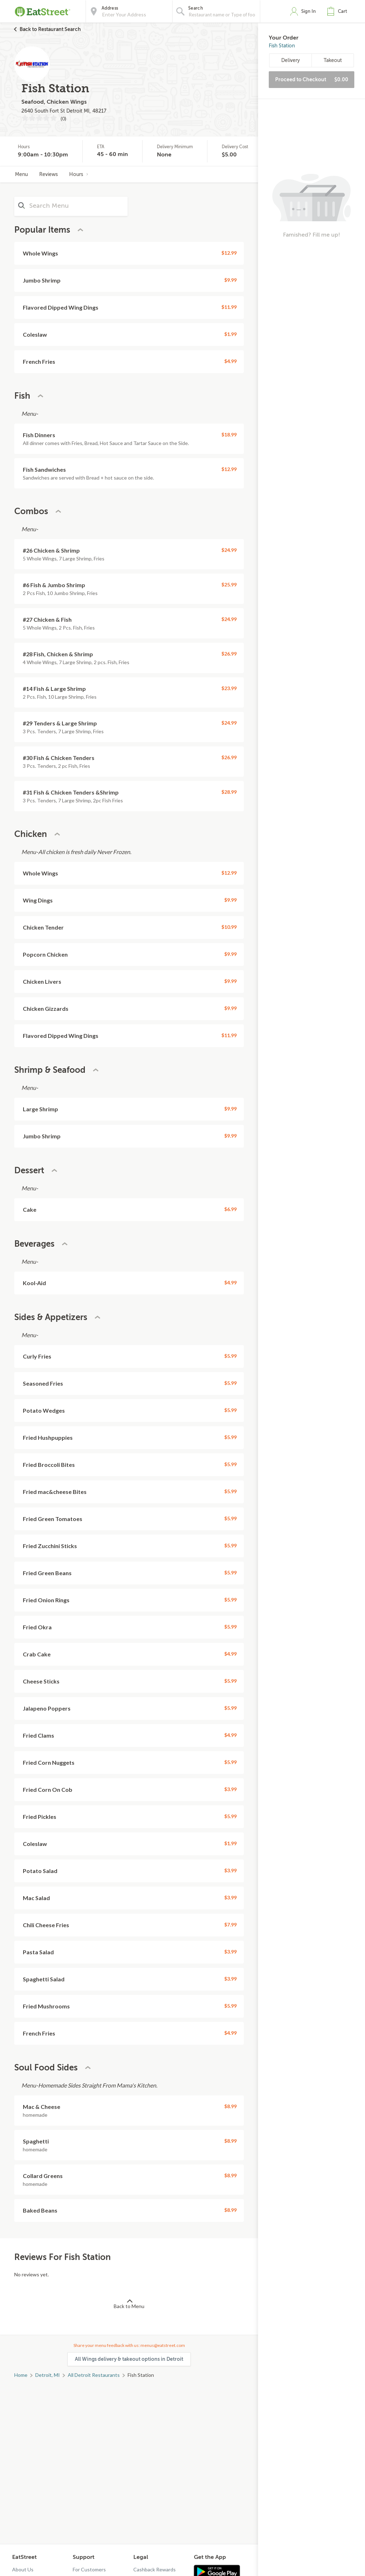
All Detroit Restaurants (94, 2375)
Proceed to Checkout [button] (311, 79)
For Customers (89, 2569)
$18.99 (229, 434)
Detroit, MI (47, 2375)
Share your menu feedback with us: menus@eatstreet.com (129, 2345)
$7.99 (230, 1924)
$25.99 (229, 584)
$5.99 (230, 1356)
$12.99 (229, 253)
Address (110, 8)
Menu (21, 174)
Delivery (290, 60)
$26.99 (229, 654)
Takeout (333, 60)
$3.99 (230, 1789)
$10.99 (229, 927)
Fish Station (282, 45)
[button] (339, 11)
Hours (78, 174)
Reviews (48, 174)
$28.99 (229, 792)
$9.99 (230, 280)
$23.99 (229, 688)
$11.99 (229, 307)
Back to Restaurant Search (50, 29)
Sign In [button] (308, 11)
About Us (23, 2569)
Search (195, 8)
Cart (342, 11)
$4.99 (230, 361)
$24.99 (229, 550)
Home (20, 2375)
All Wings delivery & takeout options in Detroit (129, 2359)
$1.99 (230, 334)
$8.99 (230, 2106)
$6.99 (230, 1209)
